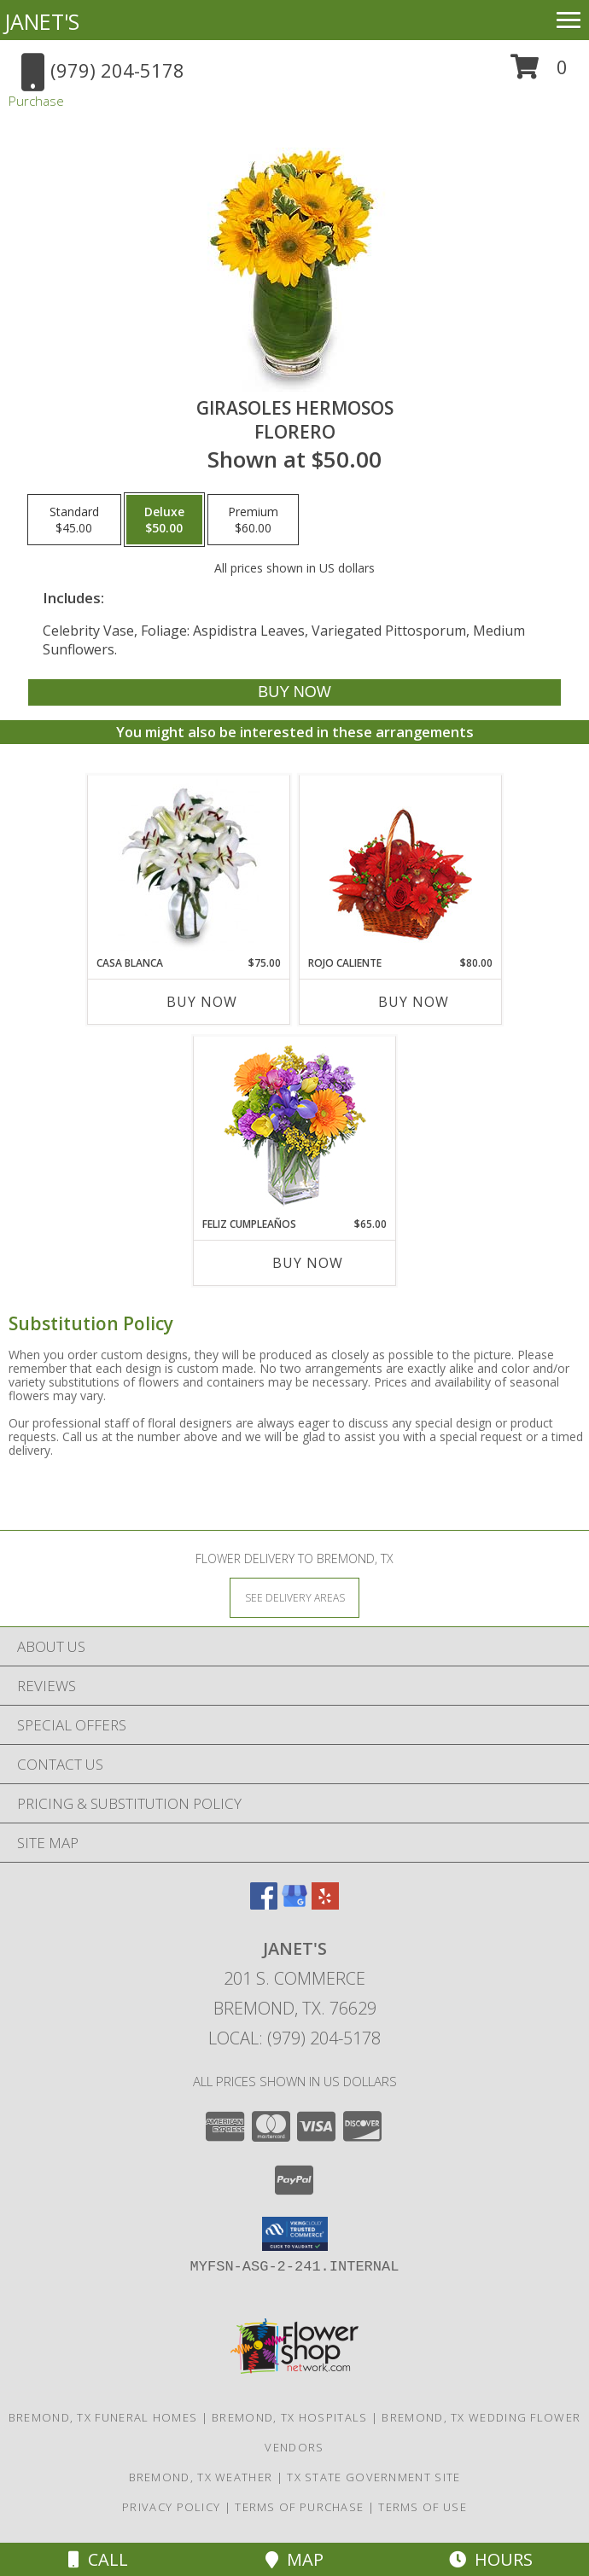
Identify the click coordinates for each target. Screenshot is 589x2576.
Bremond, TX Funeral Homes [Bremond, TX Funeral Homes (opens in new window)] (103, 2417)
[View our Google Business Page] (294, 1904)
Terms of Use (422, 2507)
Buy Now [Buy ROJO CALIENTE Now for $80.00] (413, 1001)
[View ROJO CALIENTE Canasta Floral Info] (400, 865)
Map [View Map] (294, 2559)
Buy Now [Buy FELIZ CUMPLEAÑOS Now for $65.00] (307, 1262)
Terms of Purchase (299, 2507)
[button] (539, 73)
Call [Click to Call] (98, 2559)
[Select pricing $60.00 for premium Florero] (253, 519)
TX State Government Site (373, 2477)
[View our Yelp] (325, 1904)
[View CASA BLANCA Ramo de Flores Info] (189, 865)
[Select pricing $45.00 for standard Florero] (74, 519)
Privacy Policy (171, 2507)
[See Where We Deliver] (294, 1597)
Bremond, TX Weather (201, 2477)
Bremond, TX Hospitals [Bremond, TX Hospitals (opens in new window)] (289, 2417)
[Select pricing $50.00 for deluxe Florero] (164, 519)
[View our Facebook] (263, 1904)
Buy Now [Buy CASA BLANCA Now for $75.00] (201, 1001)
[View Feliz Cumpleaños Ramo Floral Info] (295, 1126)
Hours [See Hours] (491, 2559)
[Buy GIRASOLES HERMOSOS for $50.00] (294, 692)
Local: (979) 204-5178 (294, 2038)
